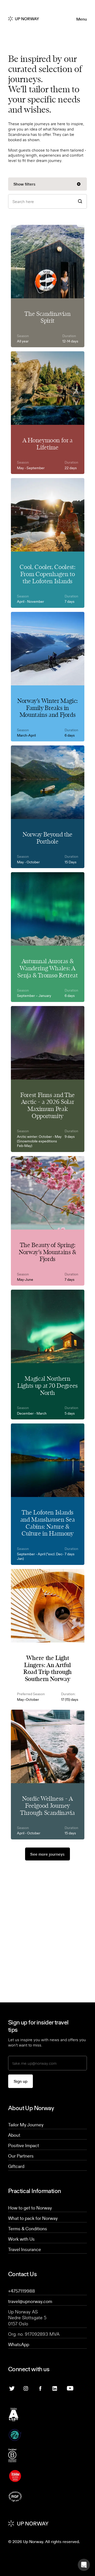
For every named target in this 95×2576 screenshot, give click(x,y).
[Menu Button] (81, 19)
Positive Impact (23, 2145)
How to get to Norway (30, 2208)
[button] (84, 2565)
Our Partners (21, 2156)
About (14, 2135)
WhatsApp (18, 2344)
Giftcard (16, 2166)
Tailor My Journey (26, 2125)
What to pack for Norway (33, 2218)
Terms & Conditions (27, 2228)
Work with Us (21, 2239)
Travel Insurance (24, 2249)
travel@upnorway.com (30, 2301)
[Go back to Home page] (27, 19)
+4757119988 (21, 2291)
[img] (11, 2388)
